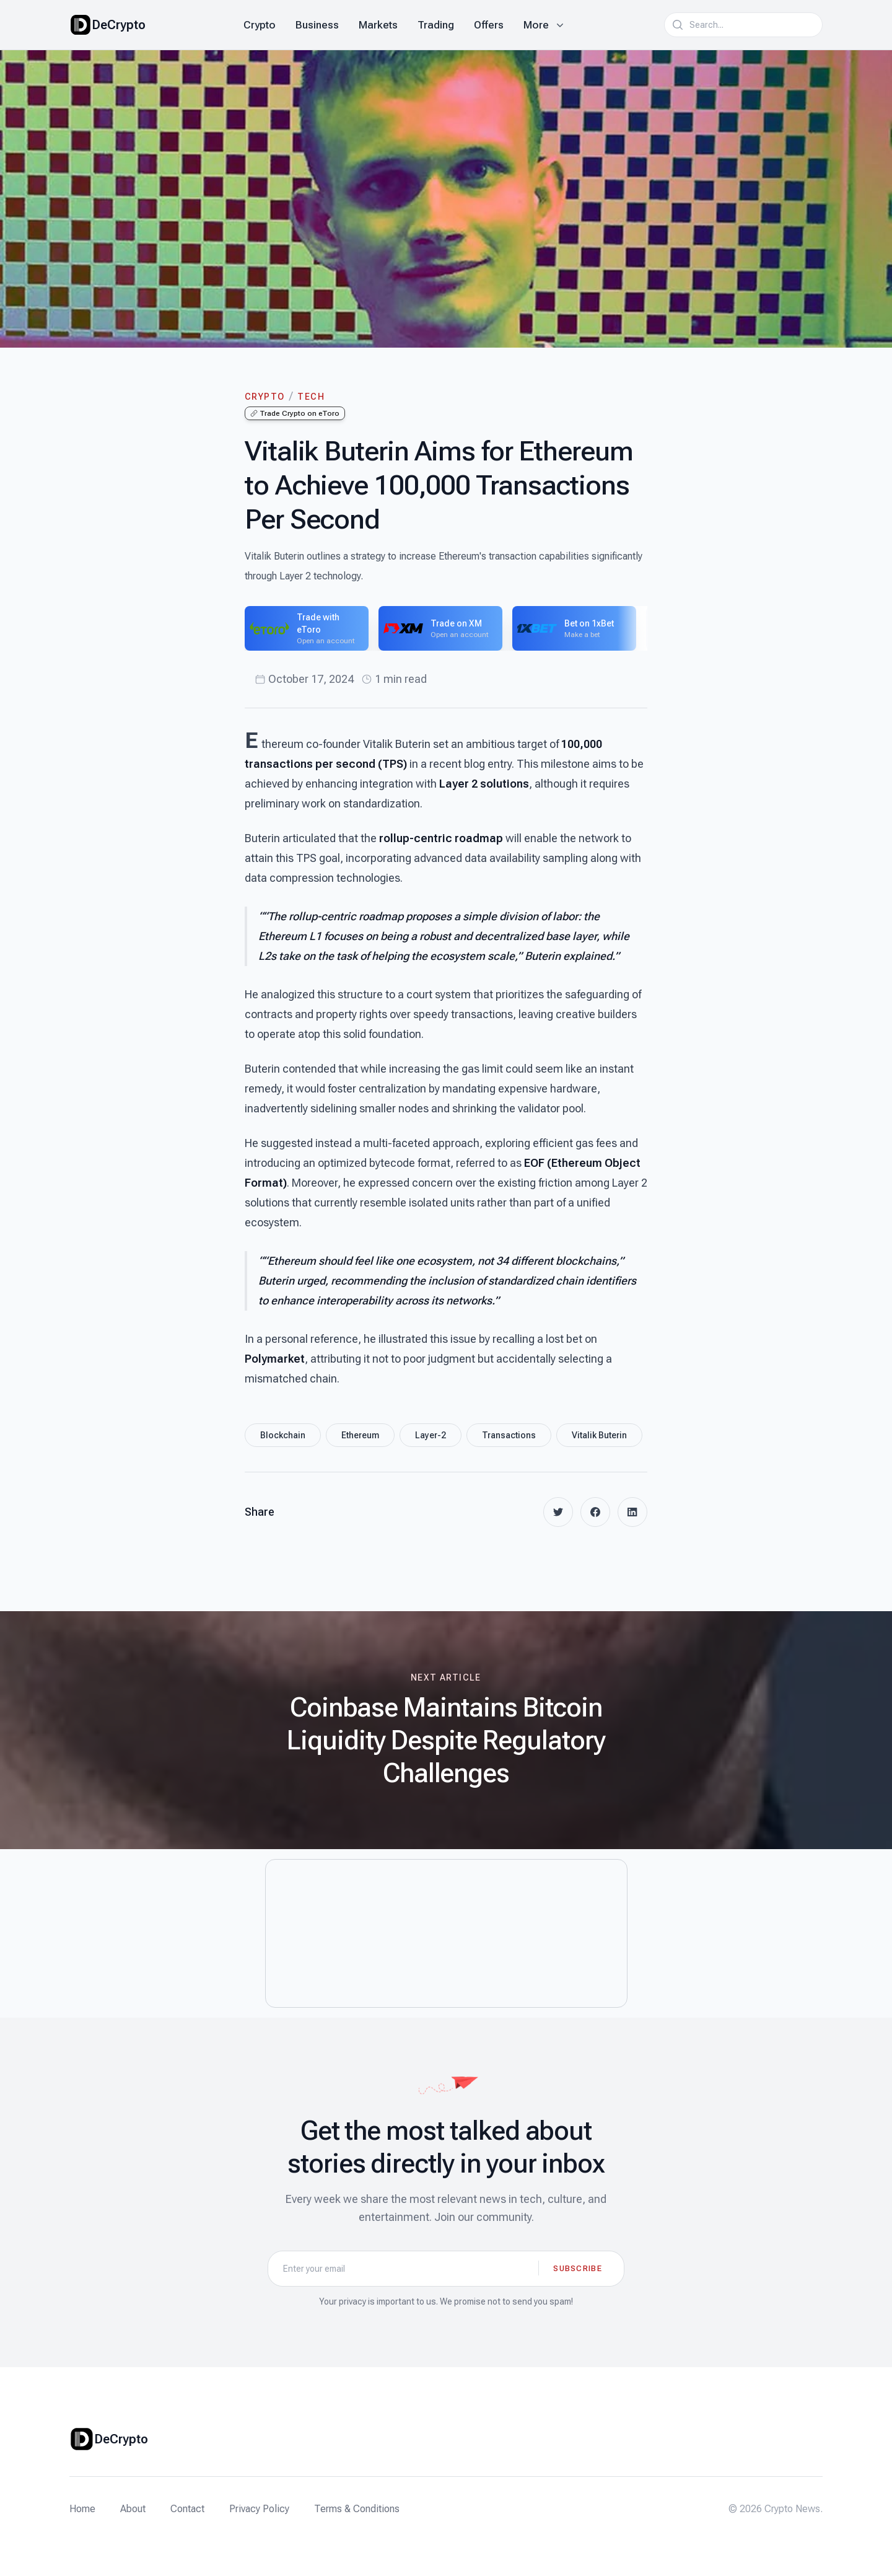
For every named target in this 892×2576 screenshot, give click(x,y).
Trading (436, 25)
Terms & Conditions (357, 2509)
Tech (311, 397)
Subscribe (577, 2268)
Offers (489, 25)
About (133, 2509)
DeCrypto (119, 24)
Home (82, 2509)
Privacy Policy (259, 2509)
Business (317, 25)
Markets (378, 25)
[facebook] (595, 1512)
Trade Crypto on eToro (294, 413)
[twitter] (558, 1512)
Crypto (259, 25)
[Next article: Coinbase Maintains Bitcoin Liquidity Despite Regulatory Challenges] (446, 1730)
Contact (187, 2509)
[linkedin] (632, 1512)
